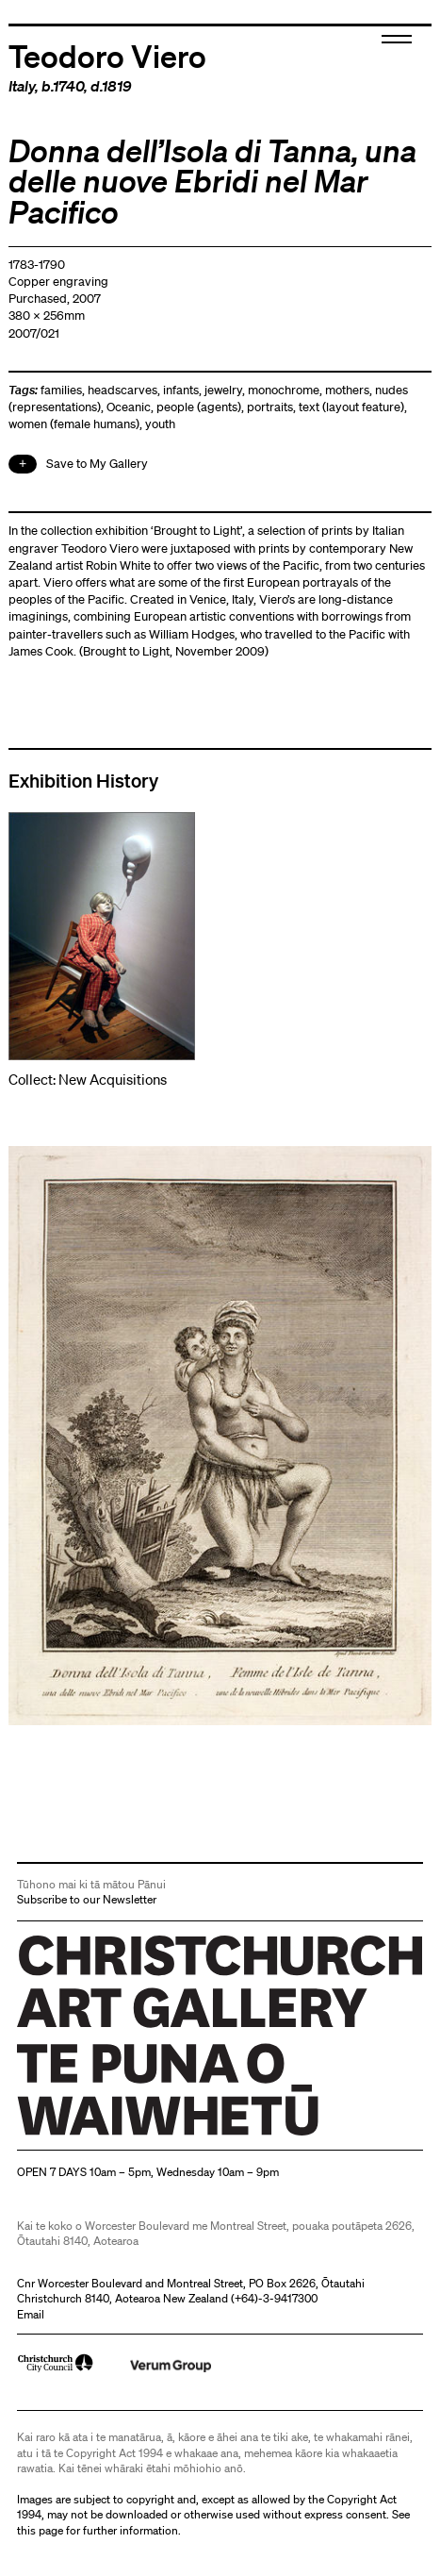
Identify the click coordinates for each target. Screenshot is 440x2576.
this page (40, 2530)
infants (181, 390)
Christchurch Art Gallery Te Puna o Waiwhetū (129, 2135)
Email (30, 2314)
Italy (21, 85)
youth (160, 424)
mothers (347, 390)
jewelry (223, 390)
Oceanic (128, 407)
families (61, 390)
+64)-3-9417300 (276, 2298)
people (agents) (198, 407)
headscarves (122, 390)
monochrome (283, 390)
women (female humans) (73, 424)
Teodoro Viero (107, 55)
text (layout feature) (351, 407)
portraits (270, 407)
